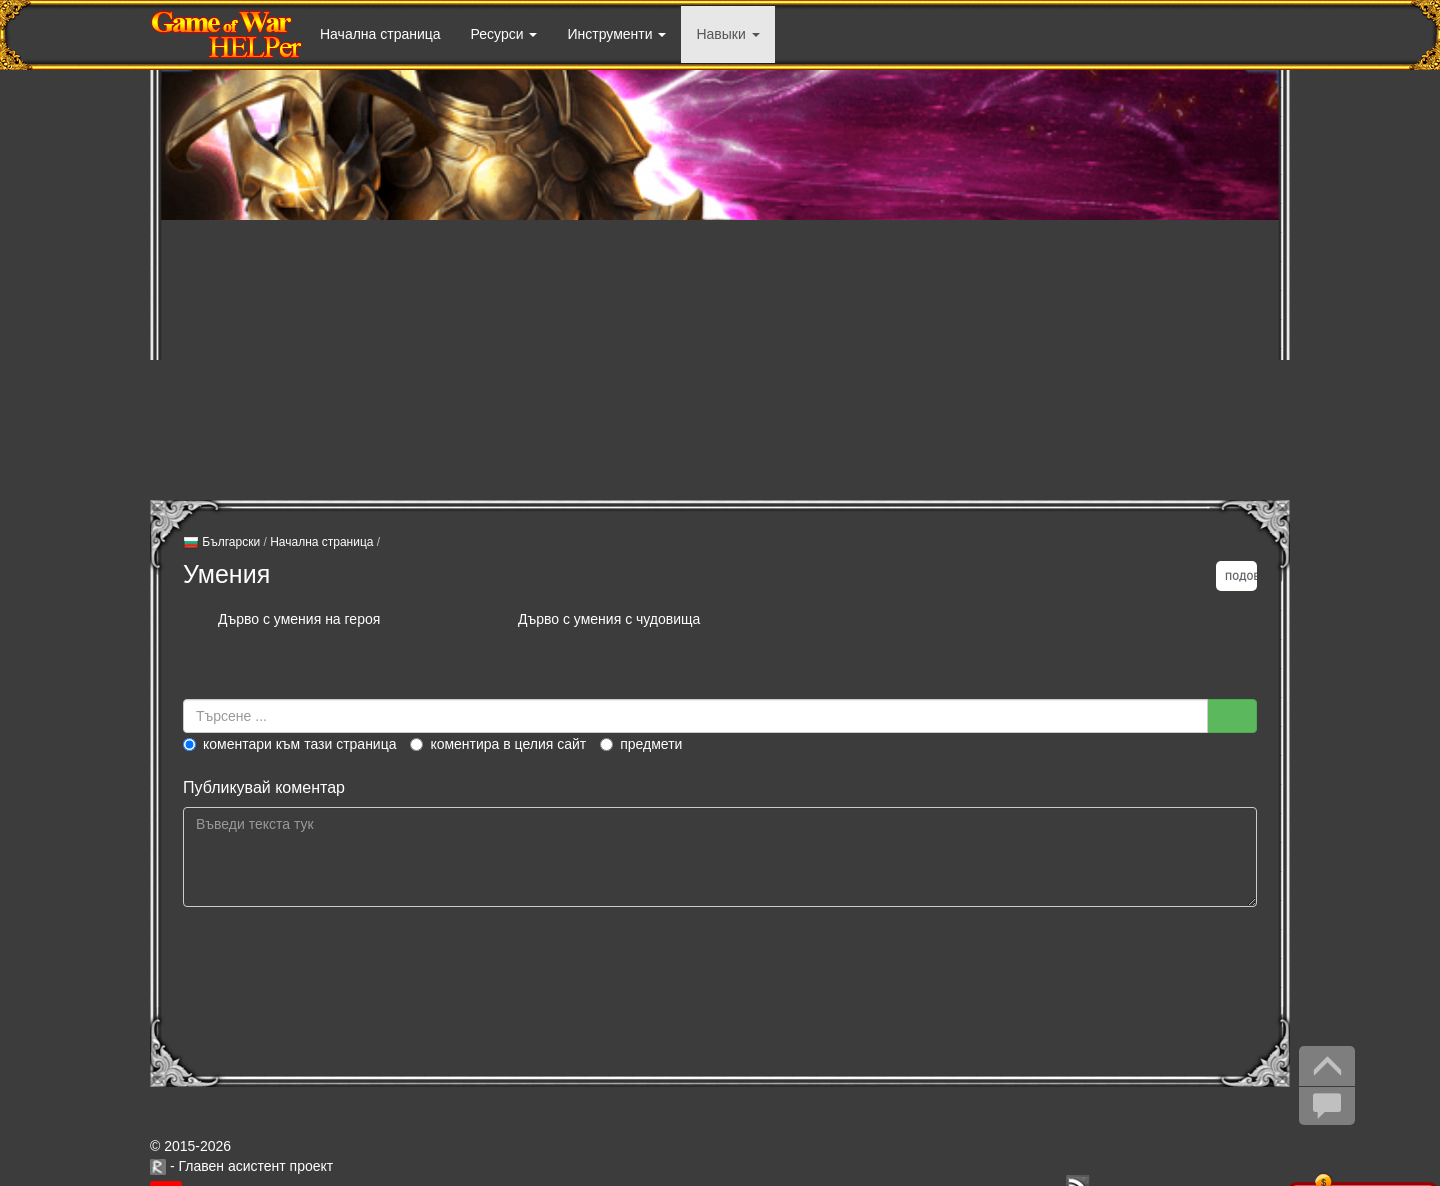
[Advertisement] (720, 360)
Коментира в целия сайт (498, 744)
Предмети (641, 744)
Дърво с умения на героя (299, 619)
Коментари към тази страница (290, 744)
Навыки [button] (727, 34)
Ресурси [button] (504, 34)
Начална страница (380, 34)
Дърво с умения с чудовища (609, 619)
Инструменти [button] (616, 34)
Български (221, 543)
